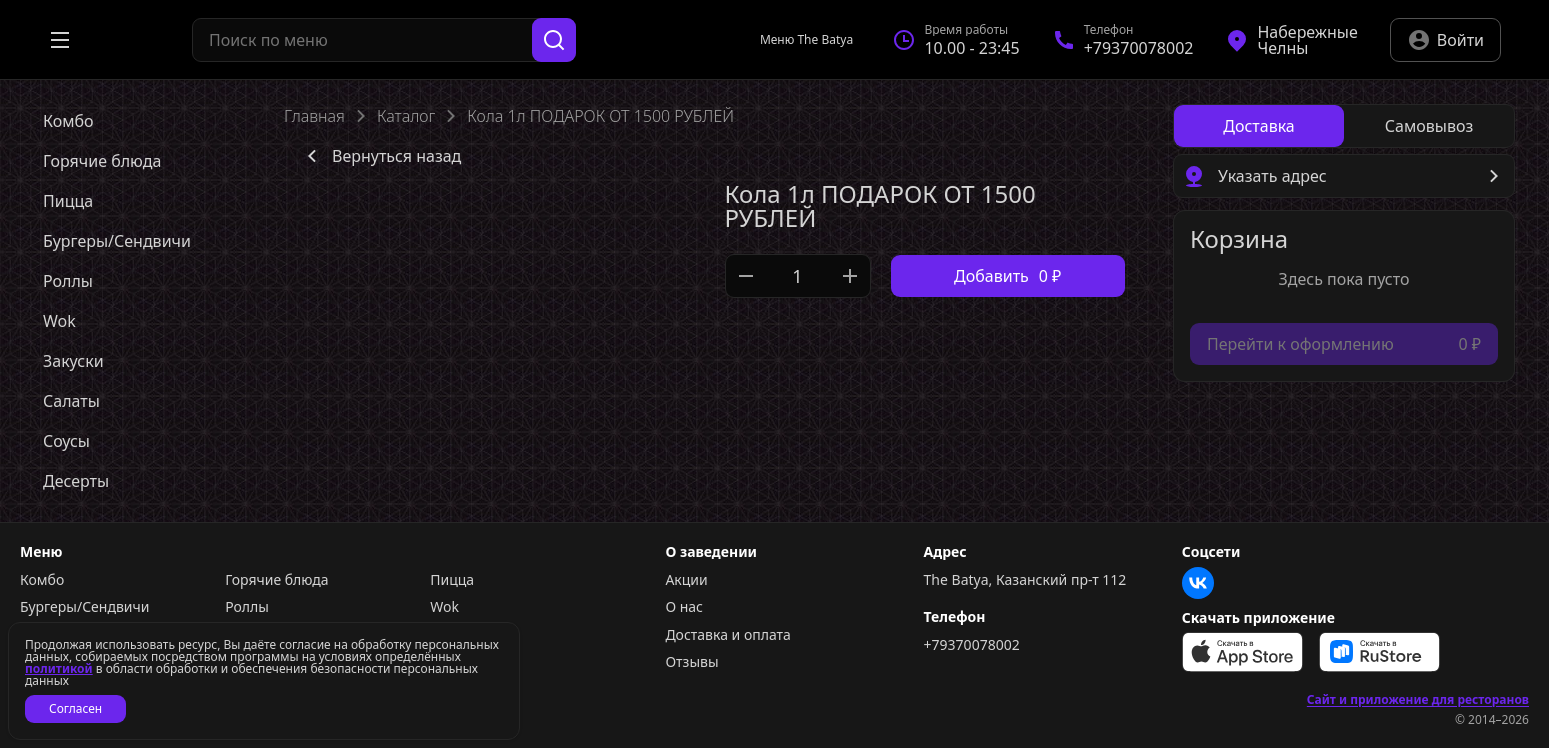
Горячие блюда (277, 580)
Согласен (75, 708)
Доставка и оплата (727, 635)
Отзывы (691, 662)
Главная (314, 116)
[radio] (1259, 126)
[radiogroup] (1344, 126)
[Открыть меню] (60, 40)
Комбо (42, 580)
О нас (684, 607)
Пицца (452, 580)
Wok (444, 607)
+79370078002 (972, 645)
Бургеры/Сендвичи (84, 607)
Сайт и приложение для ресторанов (1418, 700)
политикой (59, 668)
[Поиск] (554, 40)
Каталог (406, 116)
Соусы (450, 635)
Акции (686, 580)
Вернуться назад (380, 156)
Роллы (247, 607)
